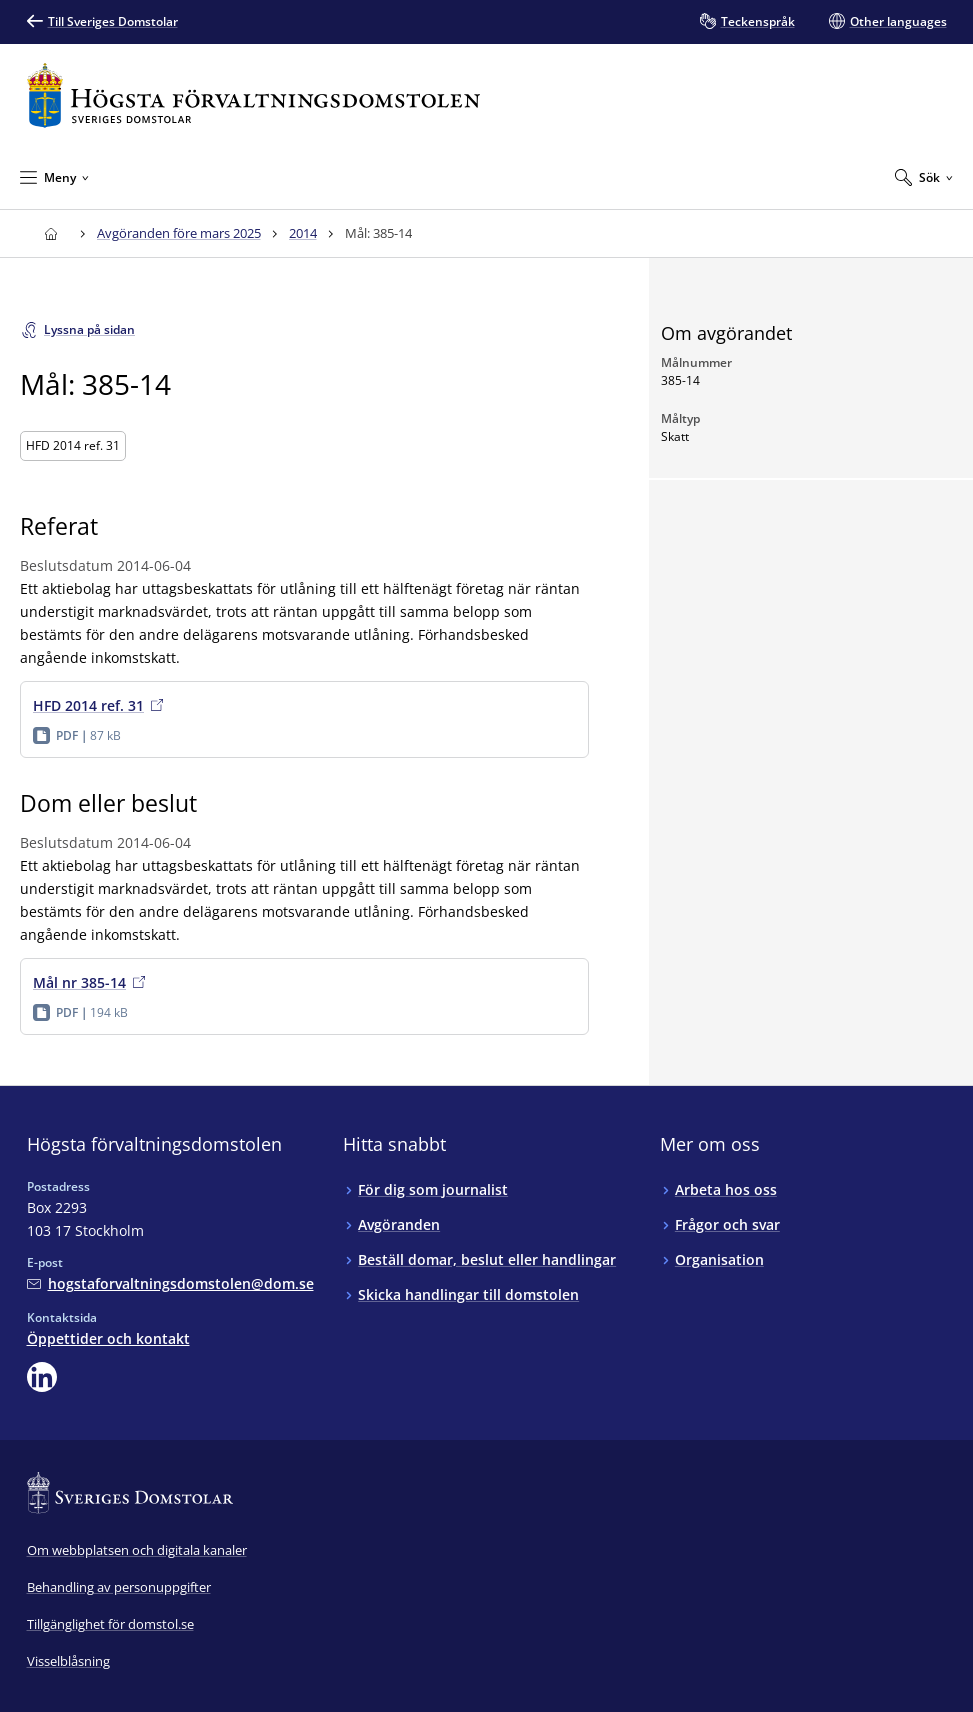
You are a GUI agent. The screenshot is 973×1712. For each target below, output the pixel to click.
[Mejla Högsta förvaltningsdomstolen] (170, 1283)
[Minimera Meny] (54, 177)
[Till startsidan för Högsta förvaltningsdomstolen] (254, 95)
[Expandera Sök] (924, 177)
